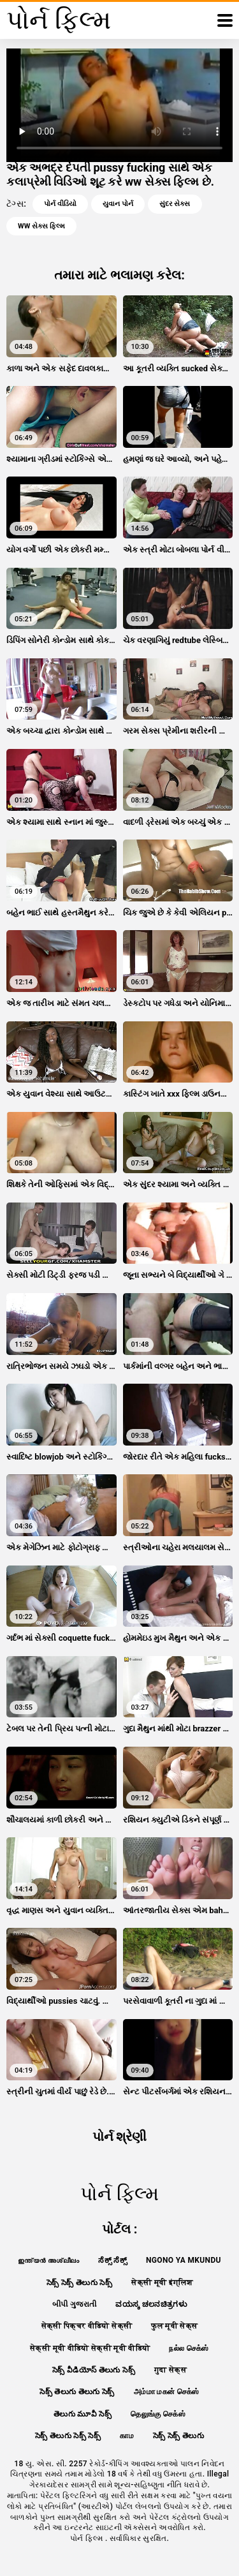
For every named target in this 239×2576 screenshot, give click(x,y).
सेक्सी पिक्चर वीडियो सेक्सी (87, 2325)
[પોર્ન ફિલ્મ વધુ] (225, 20)
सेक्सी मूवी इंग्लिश (161, 2282)
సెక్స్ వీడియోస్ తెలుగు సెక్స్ (93, 2369)
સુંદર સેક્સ (175, 204)
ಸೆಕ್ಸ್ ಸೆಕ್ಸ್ (112, 2260)
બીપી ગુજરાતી (74, 2304)
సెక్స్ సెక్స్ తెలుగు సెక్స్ (79, 2282)
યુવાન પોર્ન (118, 204)
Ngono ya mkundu (183, 2260)
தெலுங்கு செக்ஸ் (158, 2413)
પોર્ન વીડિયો (60, 204)
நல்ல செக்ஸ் (188, 2348)
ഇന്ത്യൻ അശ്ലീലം (48, 2260)
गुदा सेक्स (170, 2369)
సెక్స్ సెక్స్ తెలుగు (178, 2435)
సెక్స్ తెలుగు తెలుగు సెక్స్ (77, 2391)
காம (127, 2435)
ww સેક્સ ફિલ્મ (41, 226)
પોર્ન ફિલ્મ (87, 2538)
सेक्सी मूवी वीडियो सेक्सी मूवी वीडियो (90, 2348)
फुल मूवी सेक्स (174, 2325)
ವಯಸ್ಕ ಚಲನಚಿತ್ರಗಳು (151, 2304)
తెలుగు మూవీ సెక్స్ (83, 2413)
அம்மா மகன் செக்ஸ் (166, 2391)
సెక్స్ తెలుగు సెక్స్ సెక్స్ (68, 2435)
